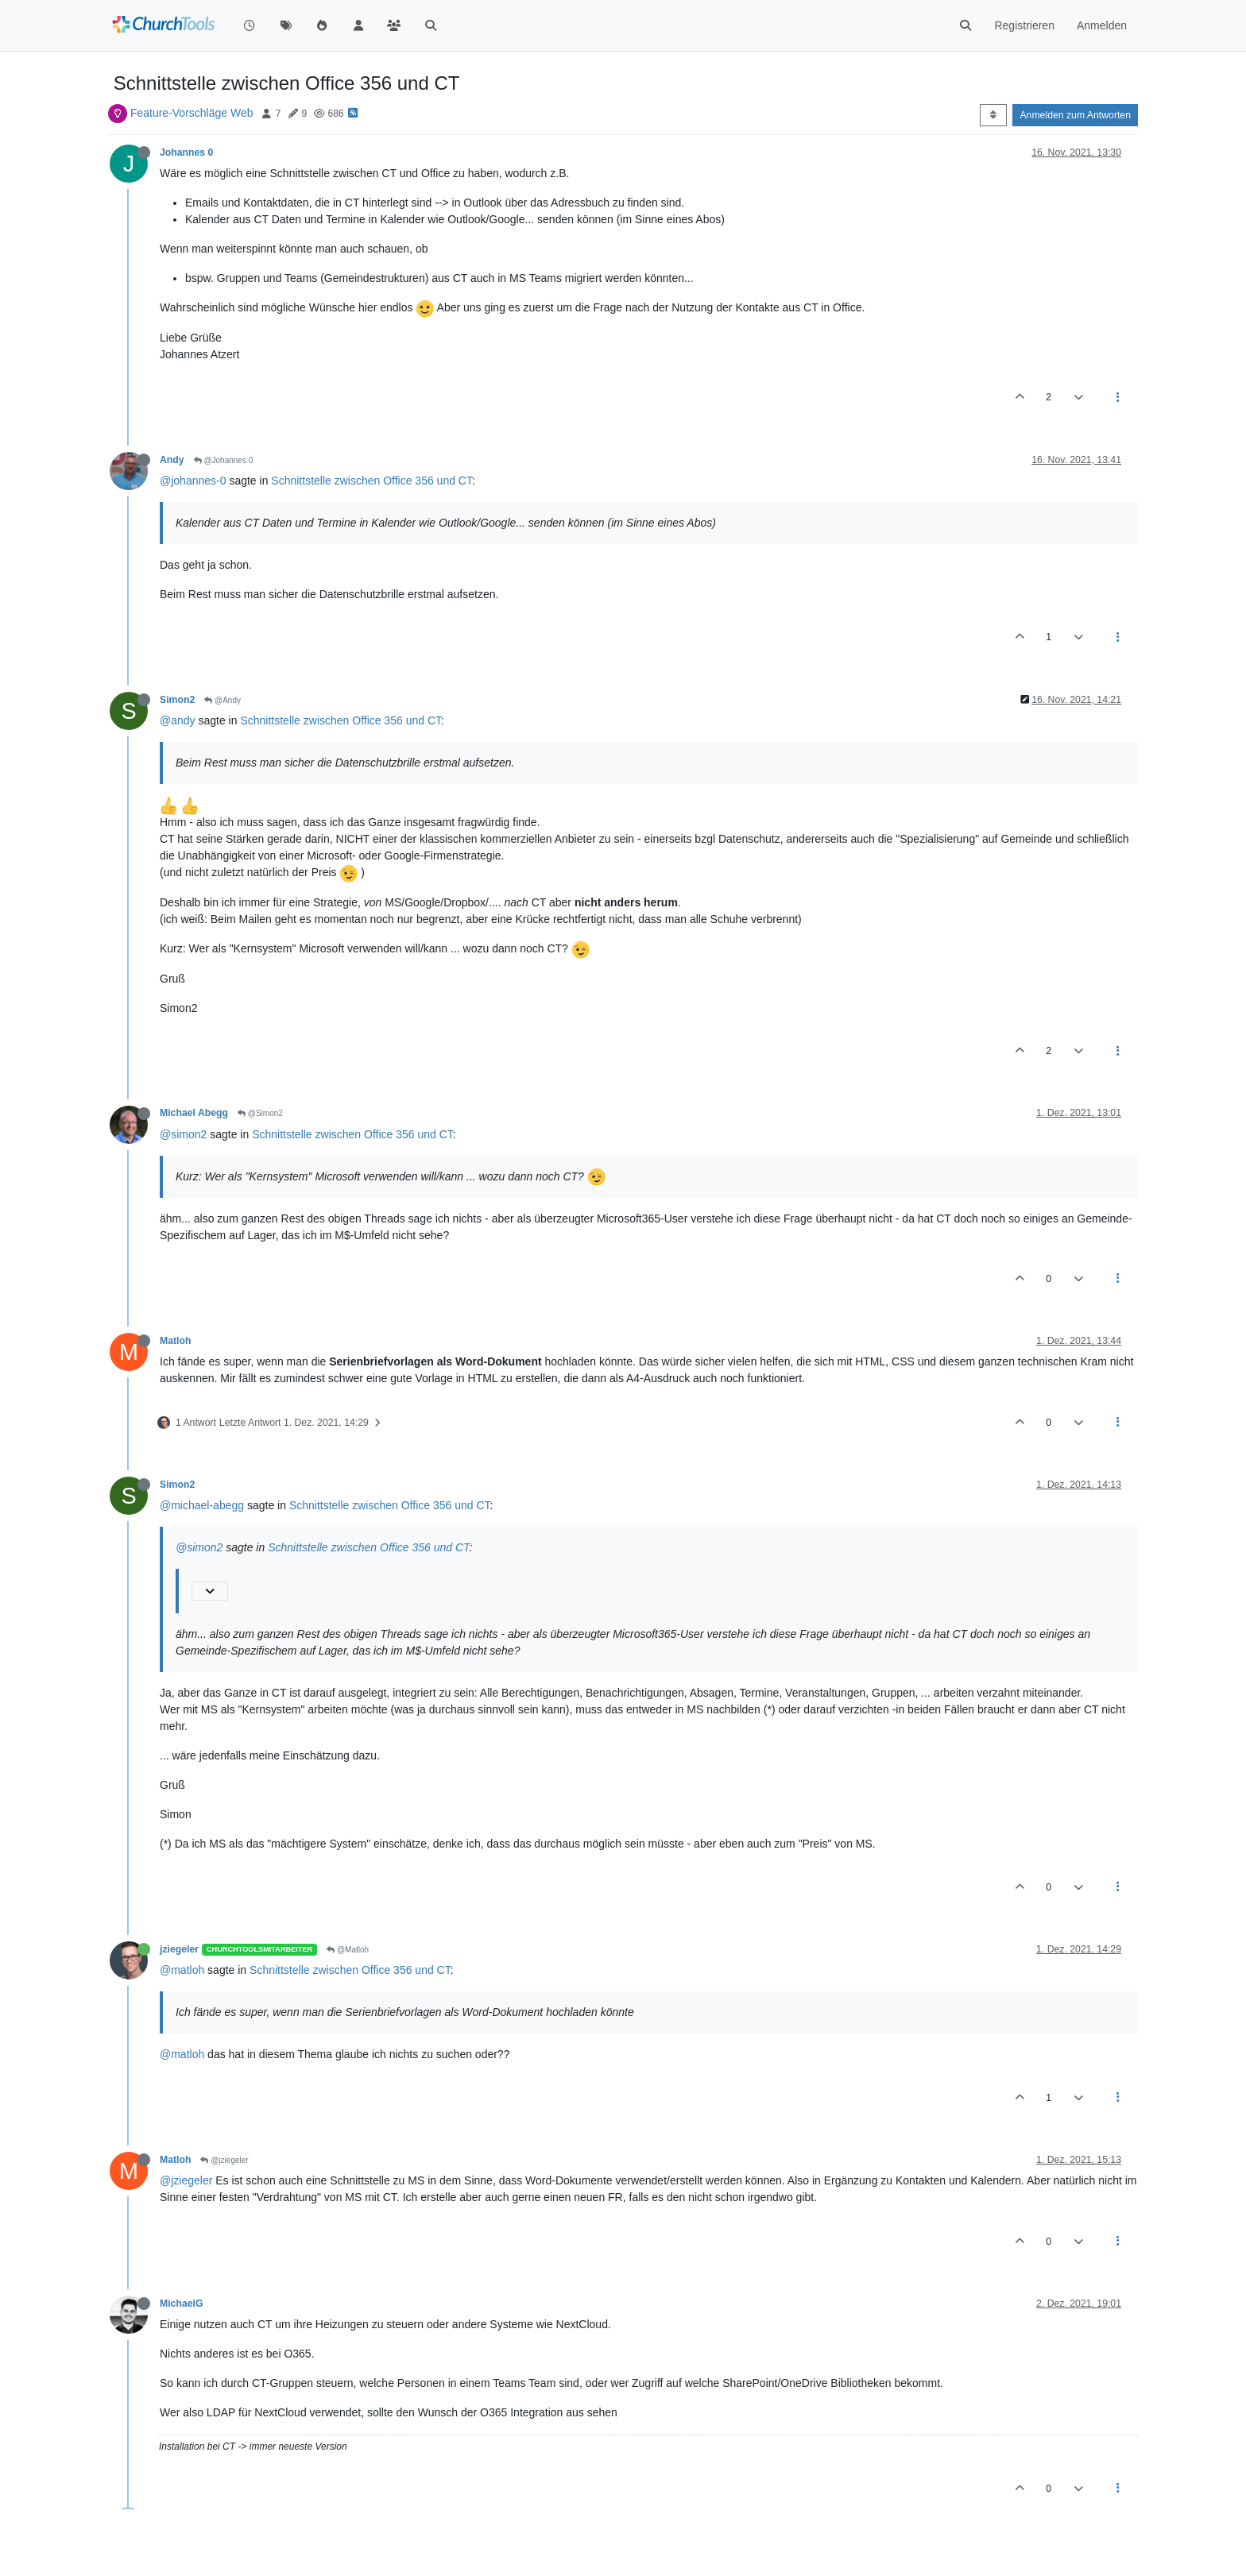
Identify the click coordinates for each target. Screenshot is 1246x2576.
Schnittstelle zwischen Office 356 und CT (371, 480)
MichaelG (181, 2303)
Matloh (175, 1340)
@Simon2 (260, 1113)
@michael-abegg (202, 1505)
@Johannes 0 (223, 460)
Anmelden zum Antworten (1075, 115)
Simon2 (177, 699)
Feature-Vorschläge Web (191, 112)
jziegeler (179, 1949)
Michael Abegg (194, 1112)
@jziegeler (224, 2160)
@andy (177, 720)
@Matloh (348, 1949)
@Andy (222, 700)
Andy (172, 459)
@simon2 (183, 1134)
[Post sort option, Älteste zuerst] (993, 115)
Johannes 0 (186, 152)
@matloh (182, 1970)
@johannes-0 (193, 480)
